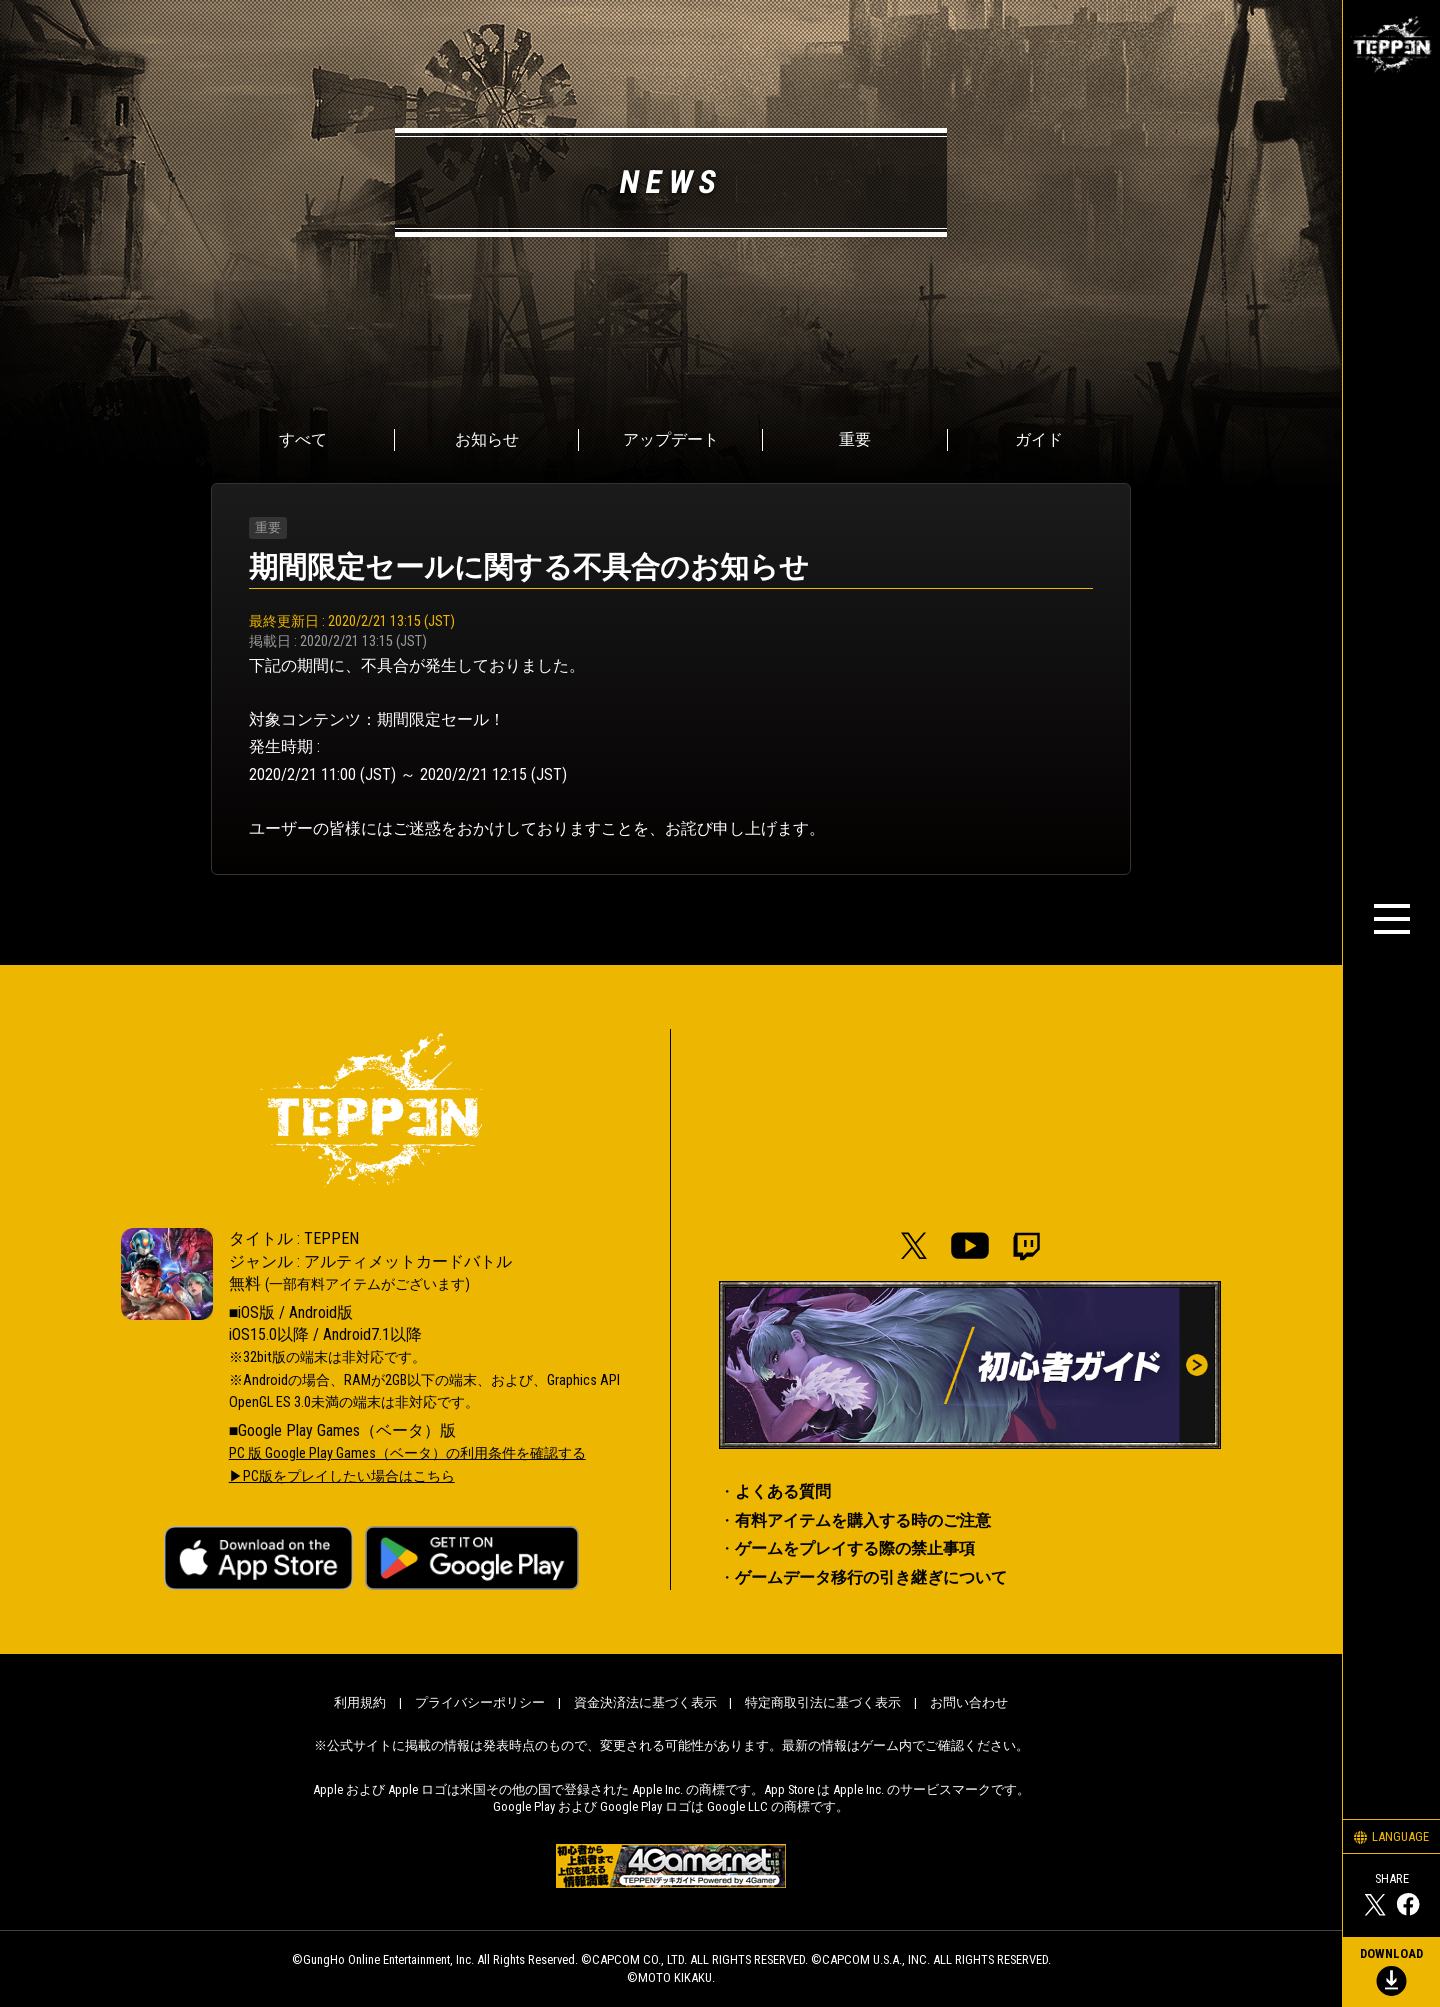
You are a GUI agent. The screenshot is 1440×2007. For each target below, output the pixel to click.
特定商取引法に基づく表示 (823, 1702)
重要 (855, 439)
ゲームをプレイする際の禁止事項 (855, 1548)
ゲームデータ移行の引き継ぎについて (871, 1577)
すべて (303, 439)
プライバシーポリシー (480, 1702)
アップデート (671, 439)
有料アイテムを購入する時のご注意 (863, 1520)
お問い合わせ (969, 1702)
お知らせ (487, 439)
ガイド (1039, 439)
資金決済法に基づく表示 (645, 1702)
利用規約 (360, 1702)
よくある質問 (783, 1491)
